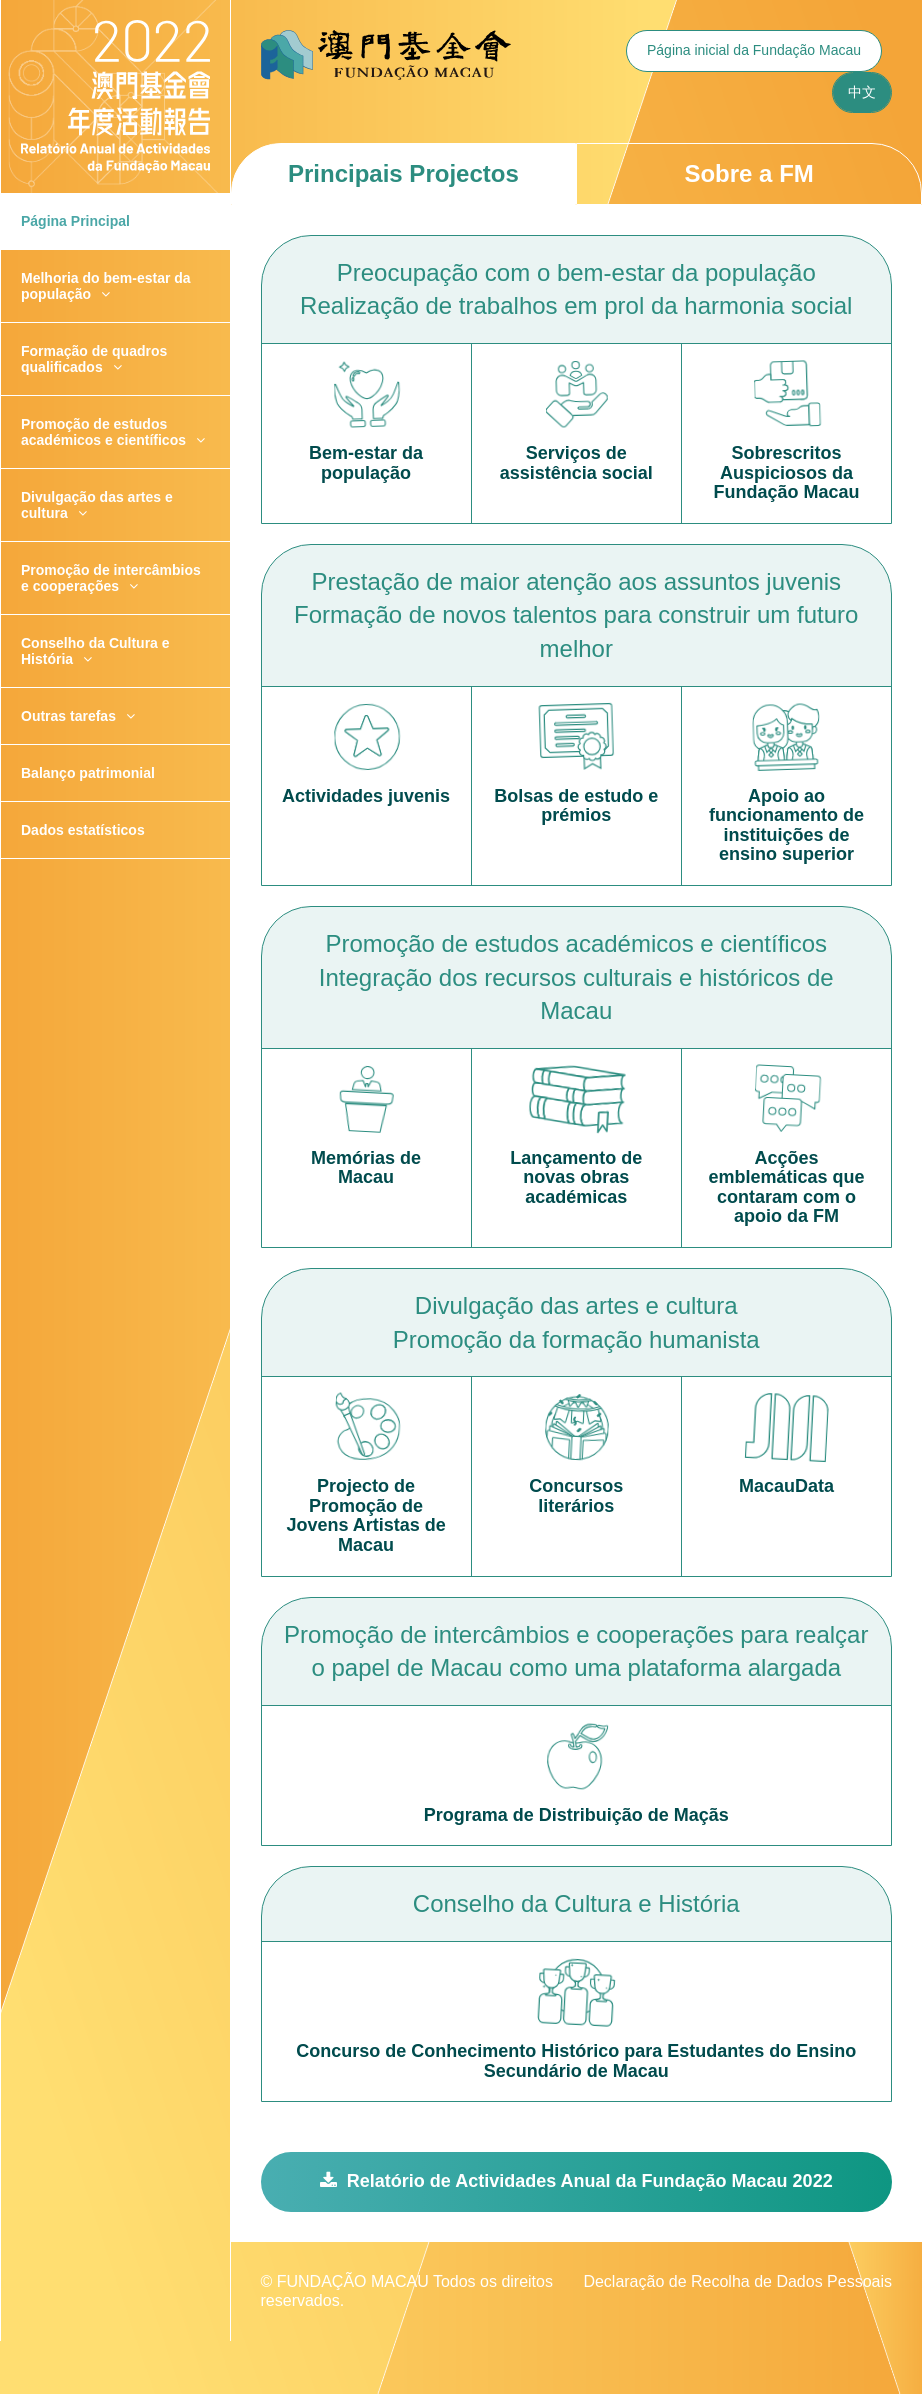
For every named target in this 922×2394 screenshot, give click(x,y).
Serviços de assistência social (576, 463)
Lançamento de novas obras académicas (576, 1178)
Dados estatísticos (83, 830)
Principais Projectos (403, 173)
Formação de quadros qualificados (94, 359)
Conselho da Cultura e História (95, 651)
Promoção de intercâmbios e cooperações (111, 578)
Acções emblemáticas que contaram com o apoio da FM (786, 1188)
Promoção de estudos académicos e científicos (113, 432)
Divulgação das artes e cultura (97, 505)
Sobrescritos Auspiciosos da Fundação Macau (786, 473)
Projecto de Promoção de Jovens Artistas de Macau (365, 1516)
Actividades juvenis (366, 796)
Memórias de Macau (366, 1168)
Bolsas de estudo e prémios (576, 806)
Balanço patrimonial (88, 773)
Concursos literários (576, 1496)
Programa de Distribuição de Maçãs (576, 1815)
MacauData (786, 1486)
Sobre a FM (748, 173)
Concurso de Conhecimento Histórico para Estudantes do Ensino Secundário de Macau (576, 2061)
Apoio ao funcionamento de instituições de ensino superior (786, 826)
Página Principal (75, 221)
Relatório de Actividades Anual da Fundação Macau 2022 (576, 2181)
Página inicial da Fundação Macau (754, 50)
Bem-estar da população (366, 463)
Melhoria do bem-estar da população (106, 286)
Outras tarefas (78, 716)
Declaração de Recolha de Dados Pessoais (737, 2281)
